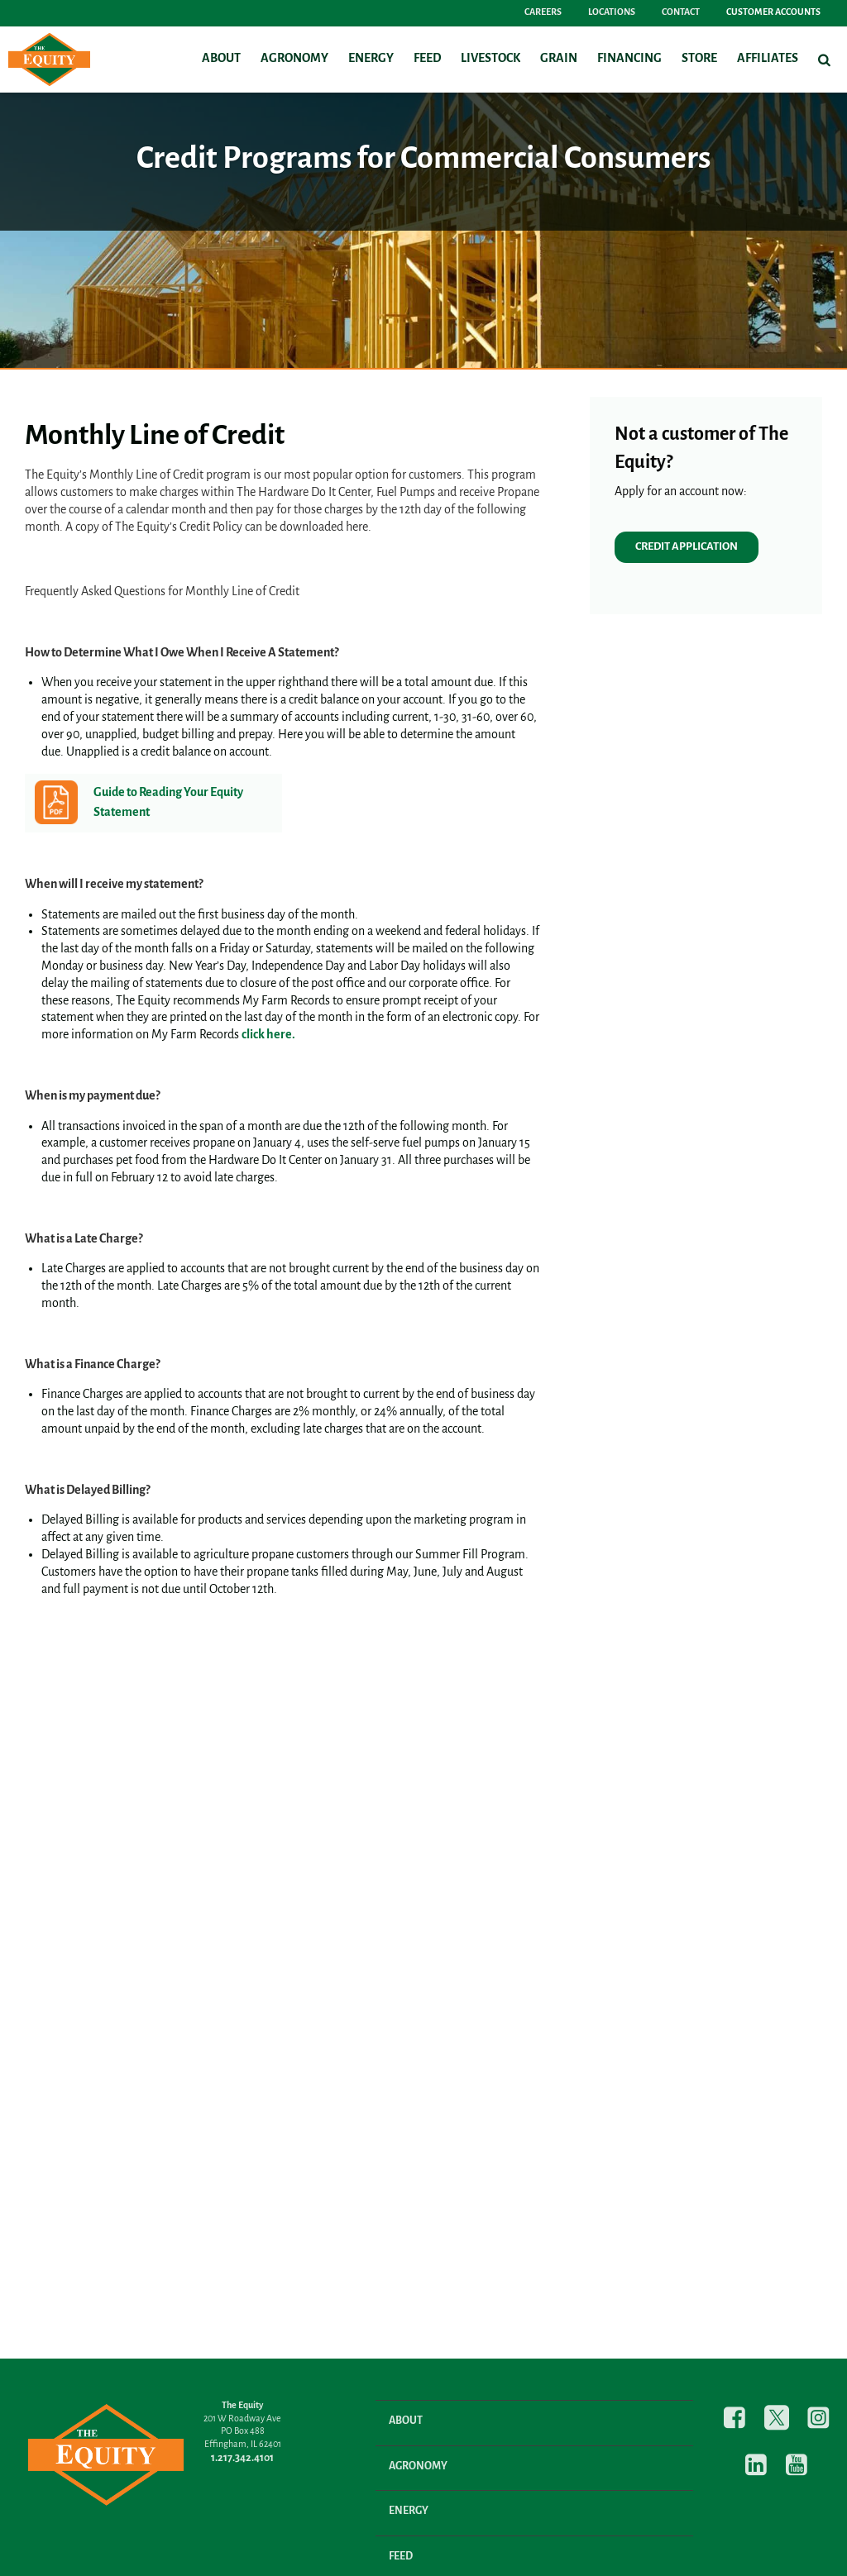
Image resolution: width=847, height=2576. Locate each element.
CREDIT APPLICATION (686, 547)
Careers (543, 12)
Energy (371, 58)
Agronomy (294, 58)
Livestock (490, 58)
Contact (681, 12)
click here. (268, 1035)
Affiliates (767, 58)
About (221, 58)
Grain (558, 58)
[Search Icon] (824, 59)
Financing (629, 58)
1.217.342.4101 (242, 2458)
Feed (427, 58)
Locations (611, 12)
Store (699, 58)
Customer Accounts (773, 12)
